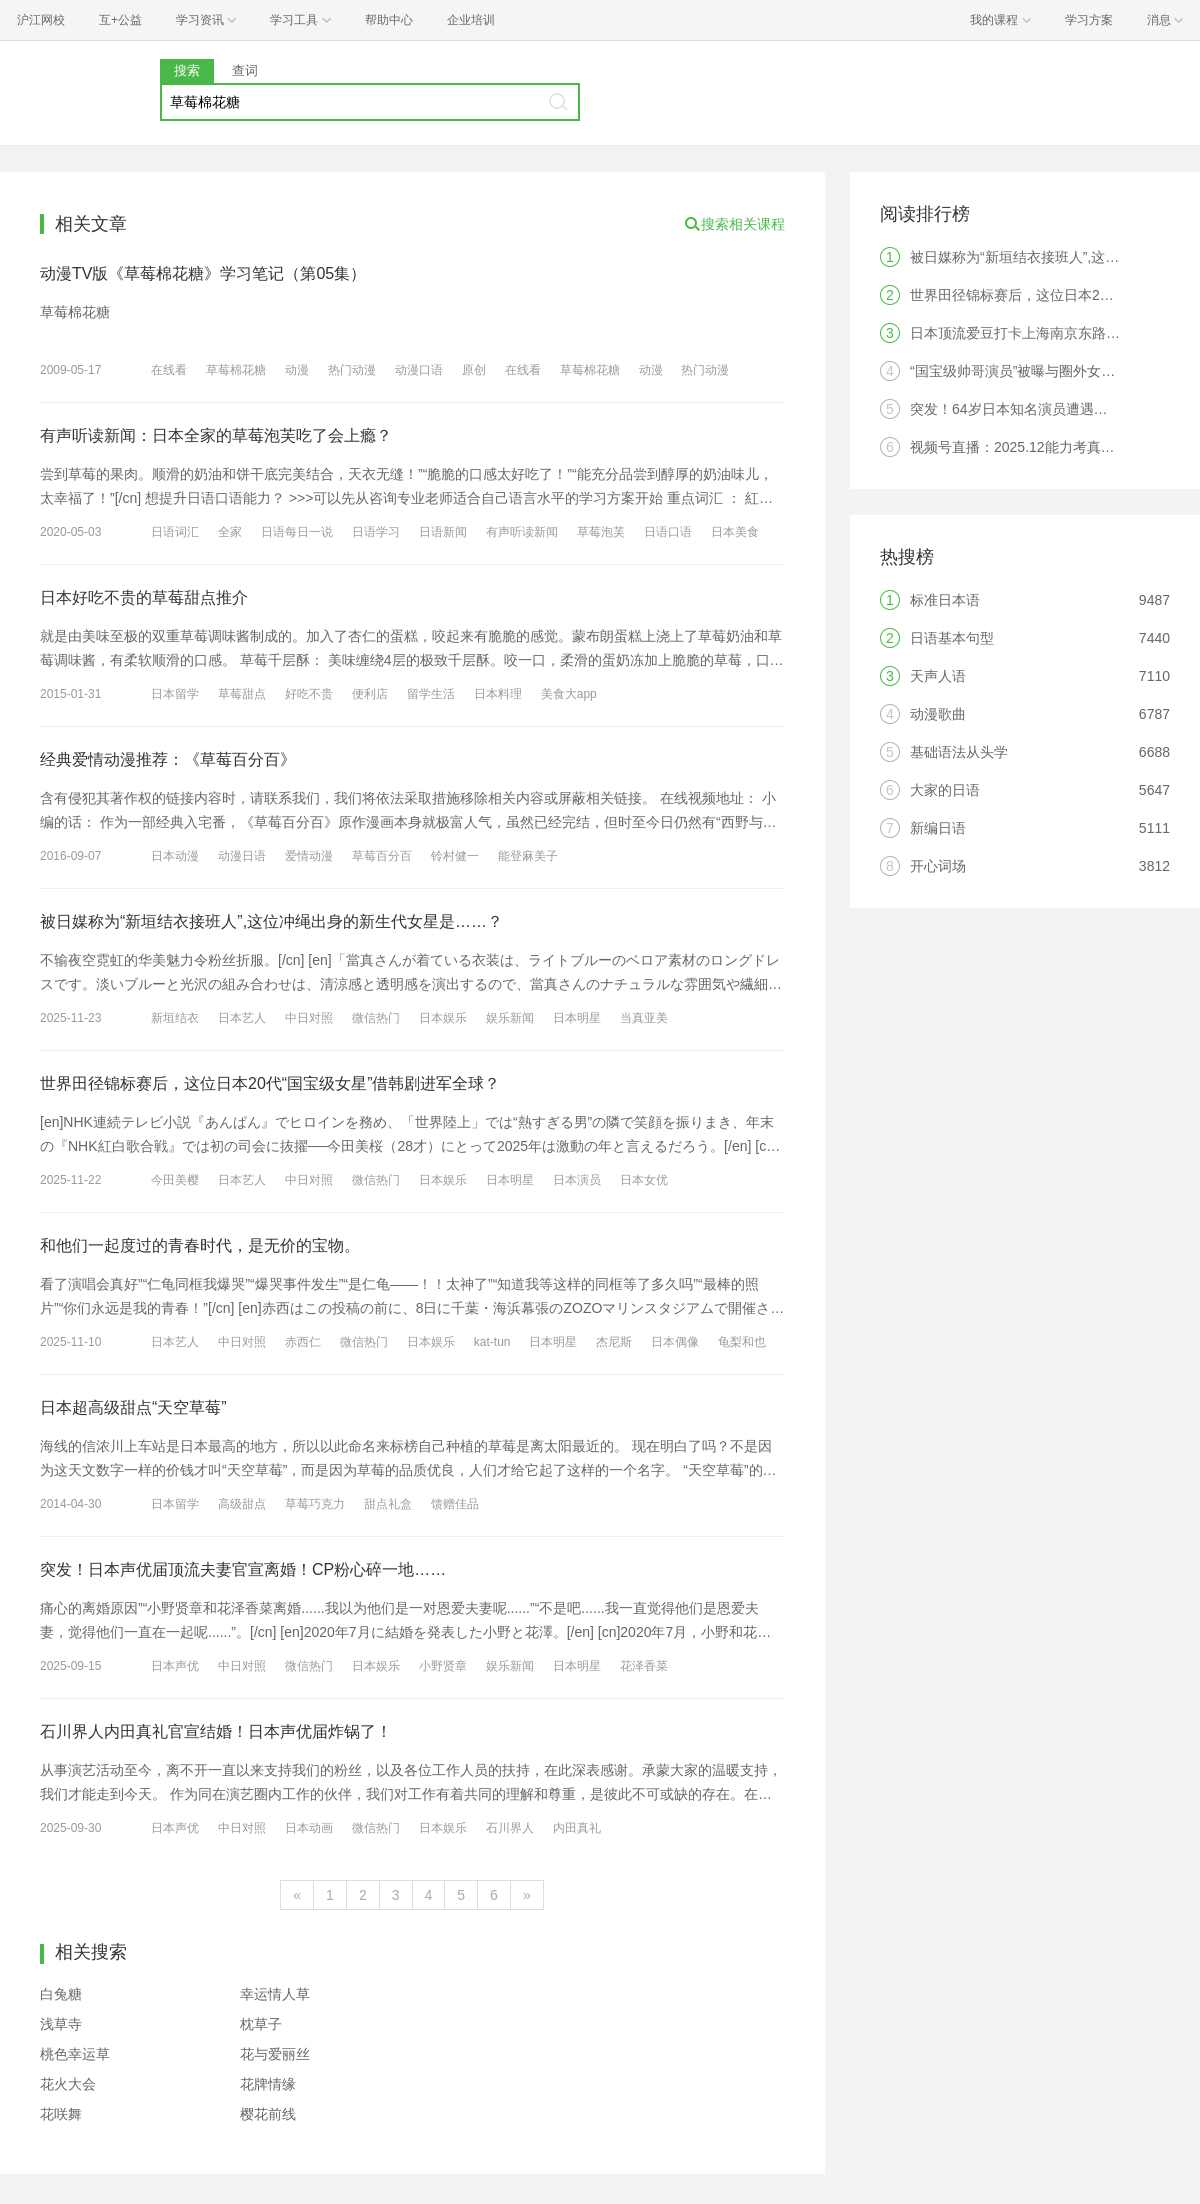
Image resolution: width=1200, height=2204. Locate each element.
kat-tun (492, 1342)
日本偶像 (675, 1342)
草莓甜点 (242, 694)
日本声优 (175, 1666)
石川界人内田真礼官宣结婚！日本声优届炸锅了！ (216, 1731)
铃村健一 (455, 856)
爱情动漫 (309, 856)
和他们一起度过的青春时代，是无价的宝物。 (200, 1245)
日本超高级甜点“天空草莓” (133, 1407)
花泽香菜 (644, 1666)
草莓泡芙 (601, 532)
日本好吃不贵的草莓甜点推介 (144, 597)
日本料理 (498, 694)
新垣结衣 (175, 1018)
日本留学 (175, 694)
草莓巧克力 (315, 1504)
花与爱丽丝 (275, 2054)
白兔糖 (61, 1994)
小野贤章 (443, 1666)
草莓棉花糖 (236, 370)
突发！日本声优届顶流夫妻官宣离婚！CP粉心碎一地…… (243, 1569)
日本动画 (309, 1828)
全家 (230, 532)
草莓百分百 (382, 856)
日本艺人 (242, 1018)
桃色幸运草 (75, 2054)
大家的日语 (945, 790)
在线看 (169, 370)
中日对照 (309, 1018)
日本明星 (577, 1018)
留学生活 (431, 694)
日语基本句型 (952, 638)
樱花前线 (268, 2114)
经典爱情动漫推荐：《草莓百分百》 (168, 759)
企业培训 (471, 20)
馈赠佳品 (455, 1504)
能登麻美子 (528, 856)
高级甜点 (242, 1504)
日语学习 (376, 532)
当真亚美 (644, 1018)
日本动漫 (175, 856)
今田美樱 (175, 1180)
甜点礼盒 (388, 1504)
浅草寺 (61, 2024)
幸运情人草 (275, 1994)
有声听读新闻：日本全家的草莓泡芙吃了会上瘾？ (216, 435)
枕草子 (261, 2024)
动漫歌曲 (938, 714)
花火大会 (68, 2084)
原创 (474, 370)
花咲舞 (61, 2114)
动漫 (297, 370)
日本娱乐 (443, 1018)
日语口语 (668, 532)
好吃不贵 (309, 694)
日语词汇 (175, 532)
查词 (245, 70)
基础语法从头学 (959, 752)
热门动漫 (352, 370)
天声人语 (938, 676)
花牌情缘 (268, 2084)
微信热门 (376, 1018)
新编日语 (938, 828)
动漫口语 (419, 370)
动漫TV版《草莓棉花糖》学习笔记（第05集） (203, 273)
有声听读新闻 (522, 532)
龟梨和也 (742, 1342)
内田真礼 (577, 1828)
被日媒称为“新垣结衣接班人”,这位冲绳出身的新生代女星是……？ (271, 921)
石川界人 (510, 1828)
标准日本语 (945, 600)
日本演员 (577, 1180)
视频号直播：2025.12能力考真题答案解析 (1040, 447)
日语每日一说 (297, 532)
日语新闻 (443, 532)
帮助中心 (389, 20)
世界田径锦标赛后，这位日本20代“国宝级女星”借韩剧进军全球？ (270, 1083)
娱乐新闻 (510, 1018)
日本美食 (735, 532)
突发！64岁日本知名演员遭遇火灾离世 (1030, 409)
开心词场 (938, 866)
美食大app (569, 694)
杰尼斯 (614, 1342)
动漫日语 (242, 856)
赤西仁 (303, 1342)
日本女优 (644, 1180)
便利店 (370, 694)
